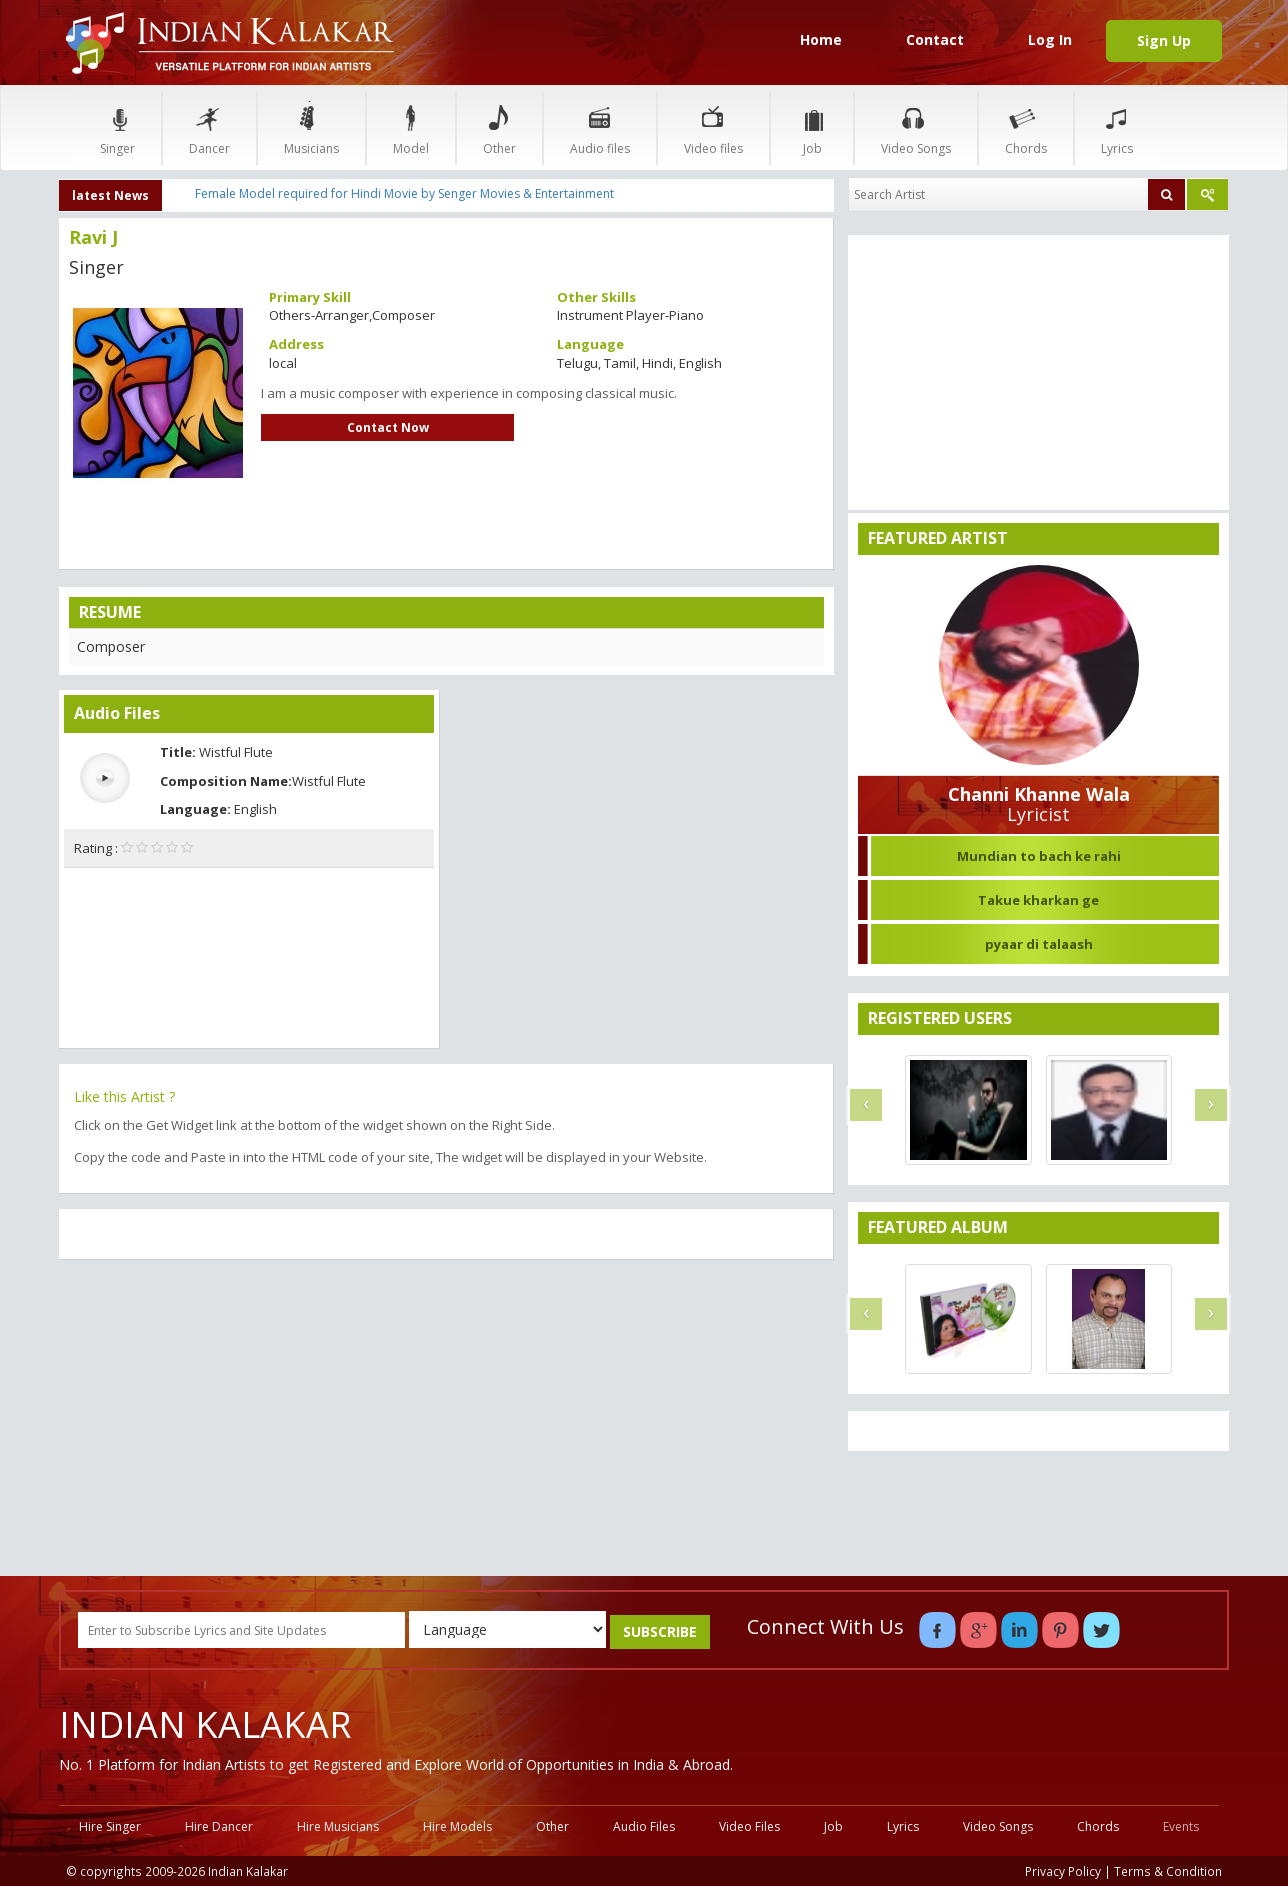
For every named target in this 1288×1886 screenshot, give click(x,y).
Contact (935, 39)
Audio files (600, 127)
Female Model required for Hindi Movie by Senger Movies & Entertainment (404, 193)
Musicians (311, 127)
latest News (110, 195)
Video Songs (916, 127)
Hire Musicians (338, 1826)
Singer (117, 127)
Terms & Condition (1168, 1871)
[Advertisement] (446, 1420)
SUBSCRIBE (660, 1631)
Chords (1026, 127)
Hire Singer (110, 1826)
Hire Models (457, 1826)
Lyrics (1117, 127)
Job (812, 127)
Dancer (209, 127)
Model (411, 127)
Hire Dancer (219, 1826)
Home (821, 39)
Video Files (749, 1826)
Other (499, 127)
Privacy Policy (1063, 1871)
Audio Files (644, 1826)
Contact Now (388, 427)
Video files (713, 127)
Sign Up (1164, 40)
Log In (1050, 39)
